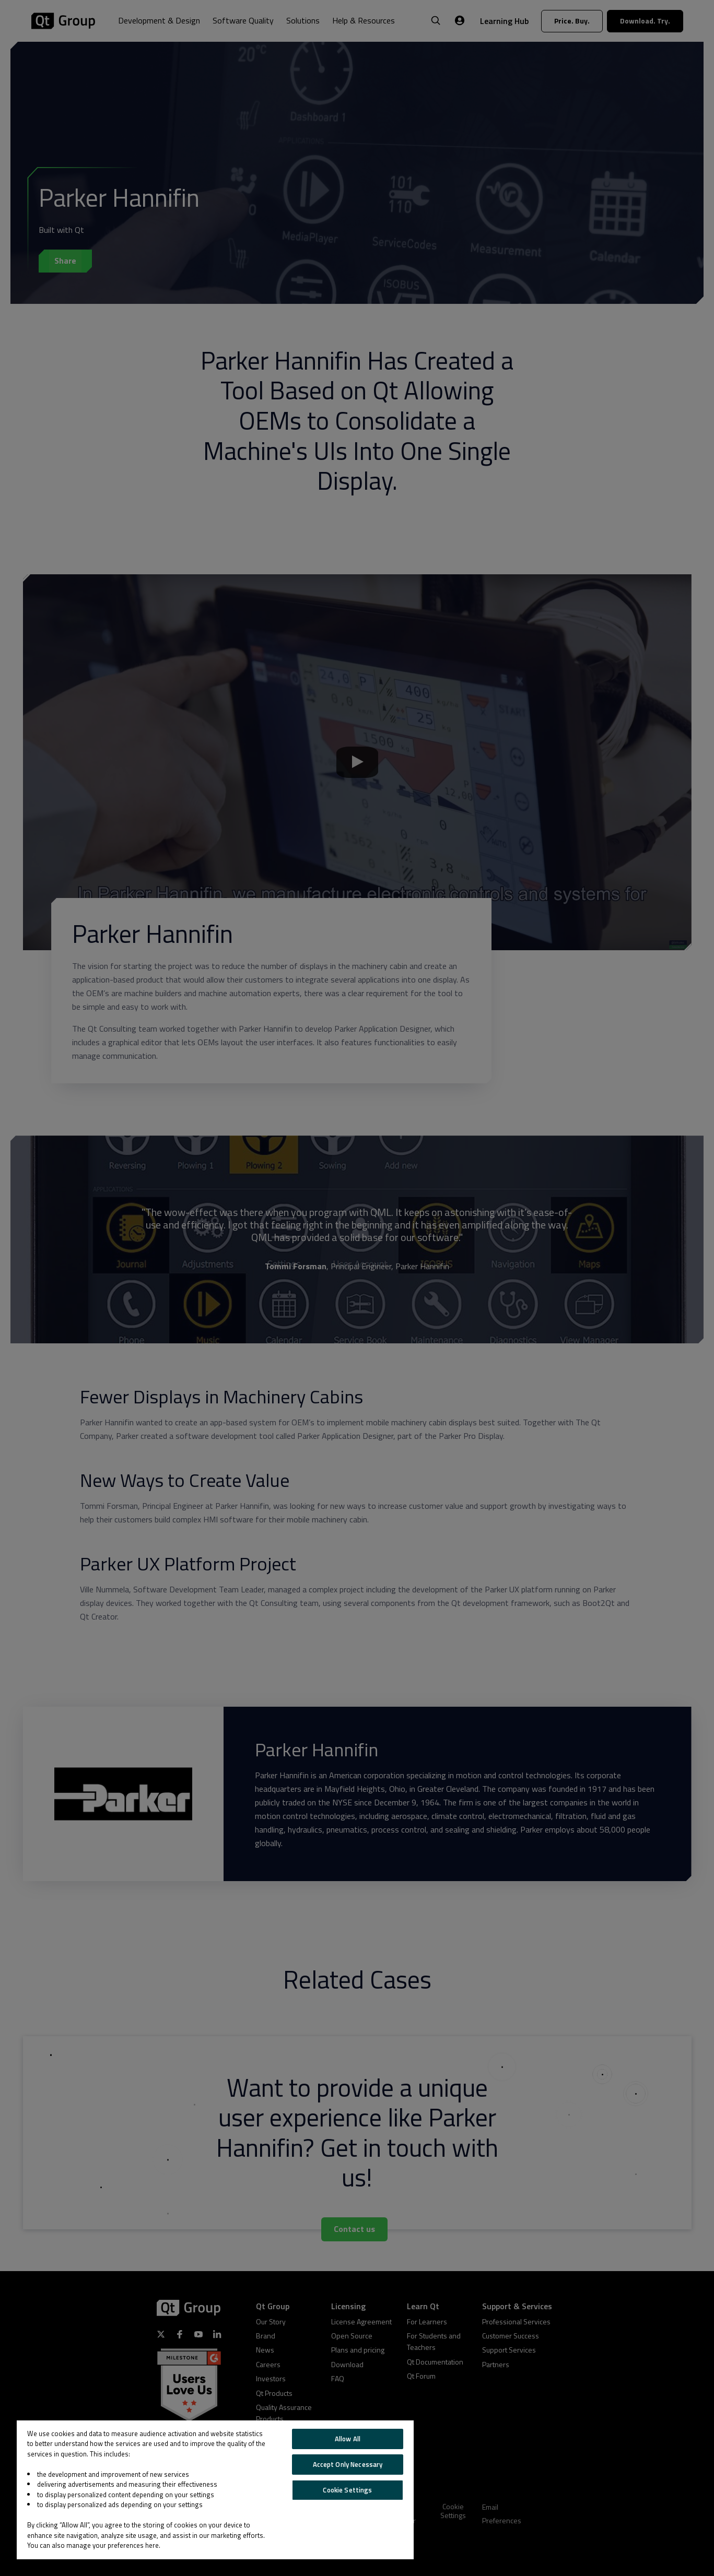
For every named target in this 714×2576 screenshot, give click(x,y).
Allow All (347, 2438)
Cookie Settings (347, 2490)
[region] (215, 2489)
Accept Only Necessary (348, 2464)
